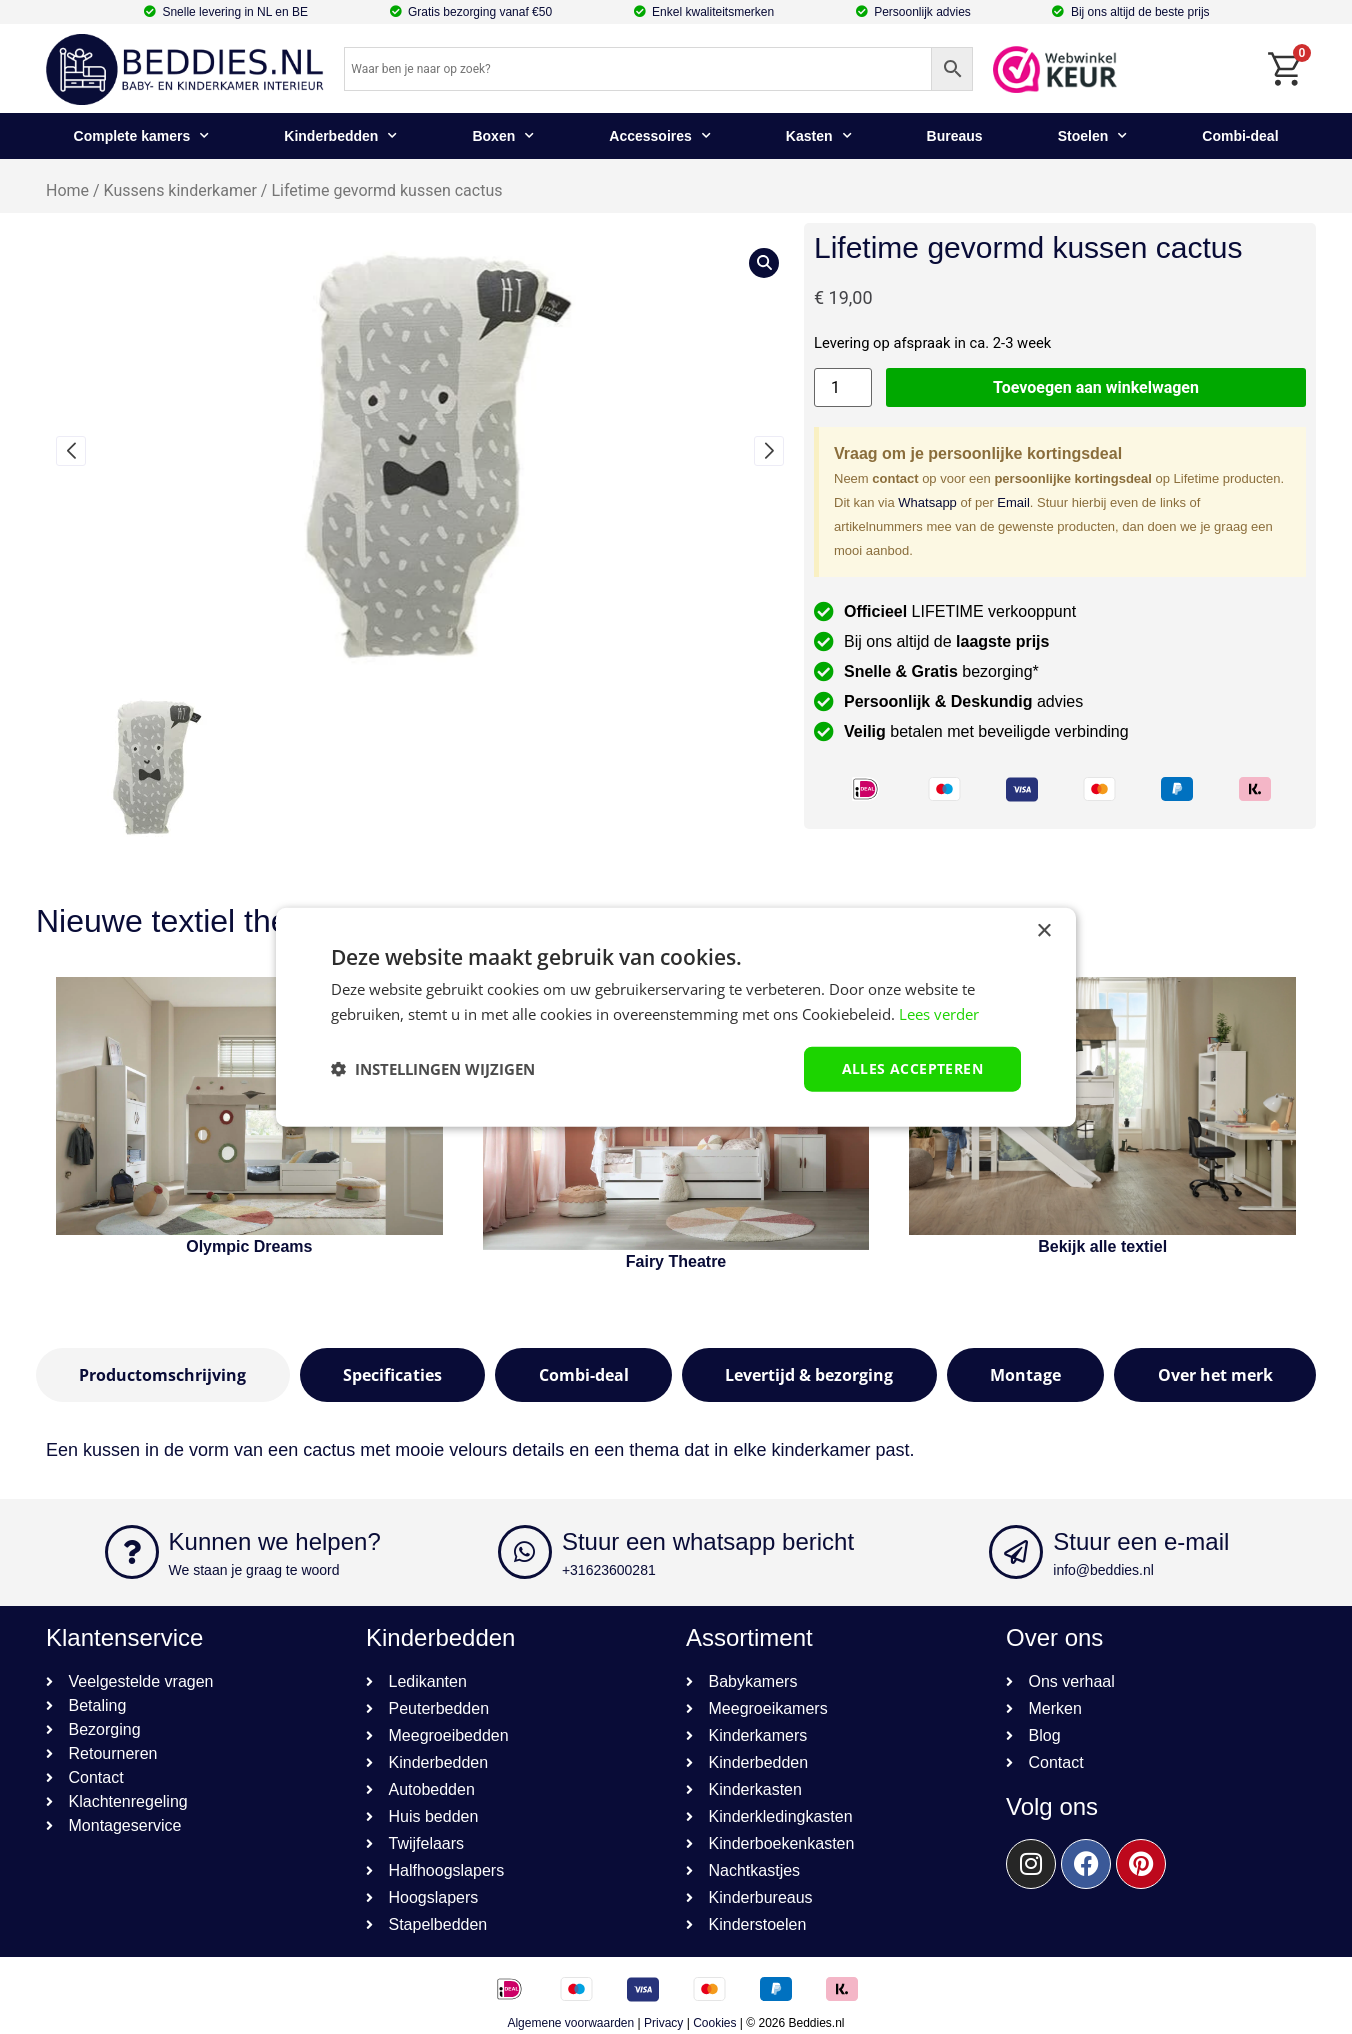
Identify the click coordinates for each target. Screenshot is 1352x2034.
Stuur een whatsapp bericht (708, 1541)
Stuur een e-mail (1141, 1541)
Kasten (819, 136)
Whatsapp (927, 502)
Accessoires (660, 136)
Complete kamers (142, 136)
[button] (71, 451)
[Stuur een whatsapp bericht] (525, 1552)
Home (67, 190)
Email (1013, 502)
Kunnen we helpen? (275, 1541)
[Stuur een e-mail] (1016, 1552)
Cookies (714, 2023)
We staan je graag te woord (254, 1570)
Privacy (663, 2023)
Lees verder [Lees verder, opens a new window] (939, 1014)
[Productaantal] (843, 387)
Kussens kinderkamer (180, 190)
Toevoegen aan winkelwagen (1096, 387)
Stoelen (1093, 136)
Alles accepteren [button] (912, 1068)
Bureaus (955, 136)
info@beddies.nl (1103, 1570)
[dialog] (676, 1017)
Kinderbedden (340, 136)
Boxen (503, 136)
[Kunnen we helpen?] (132, 1552)
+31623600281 (609, 1570)
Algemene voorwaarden (570, 2023)
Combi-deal (1240, 136)
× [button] (1043, 931)
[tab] (163, 1375)
